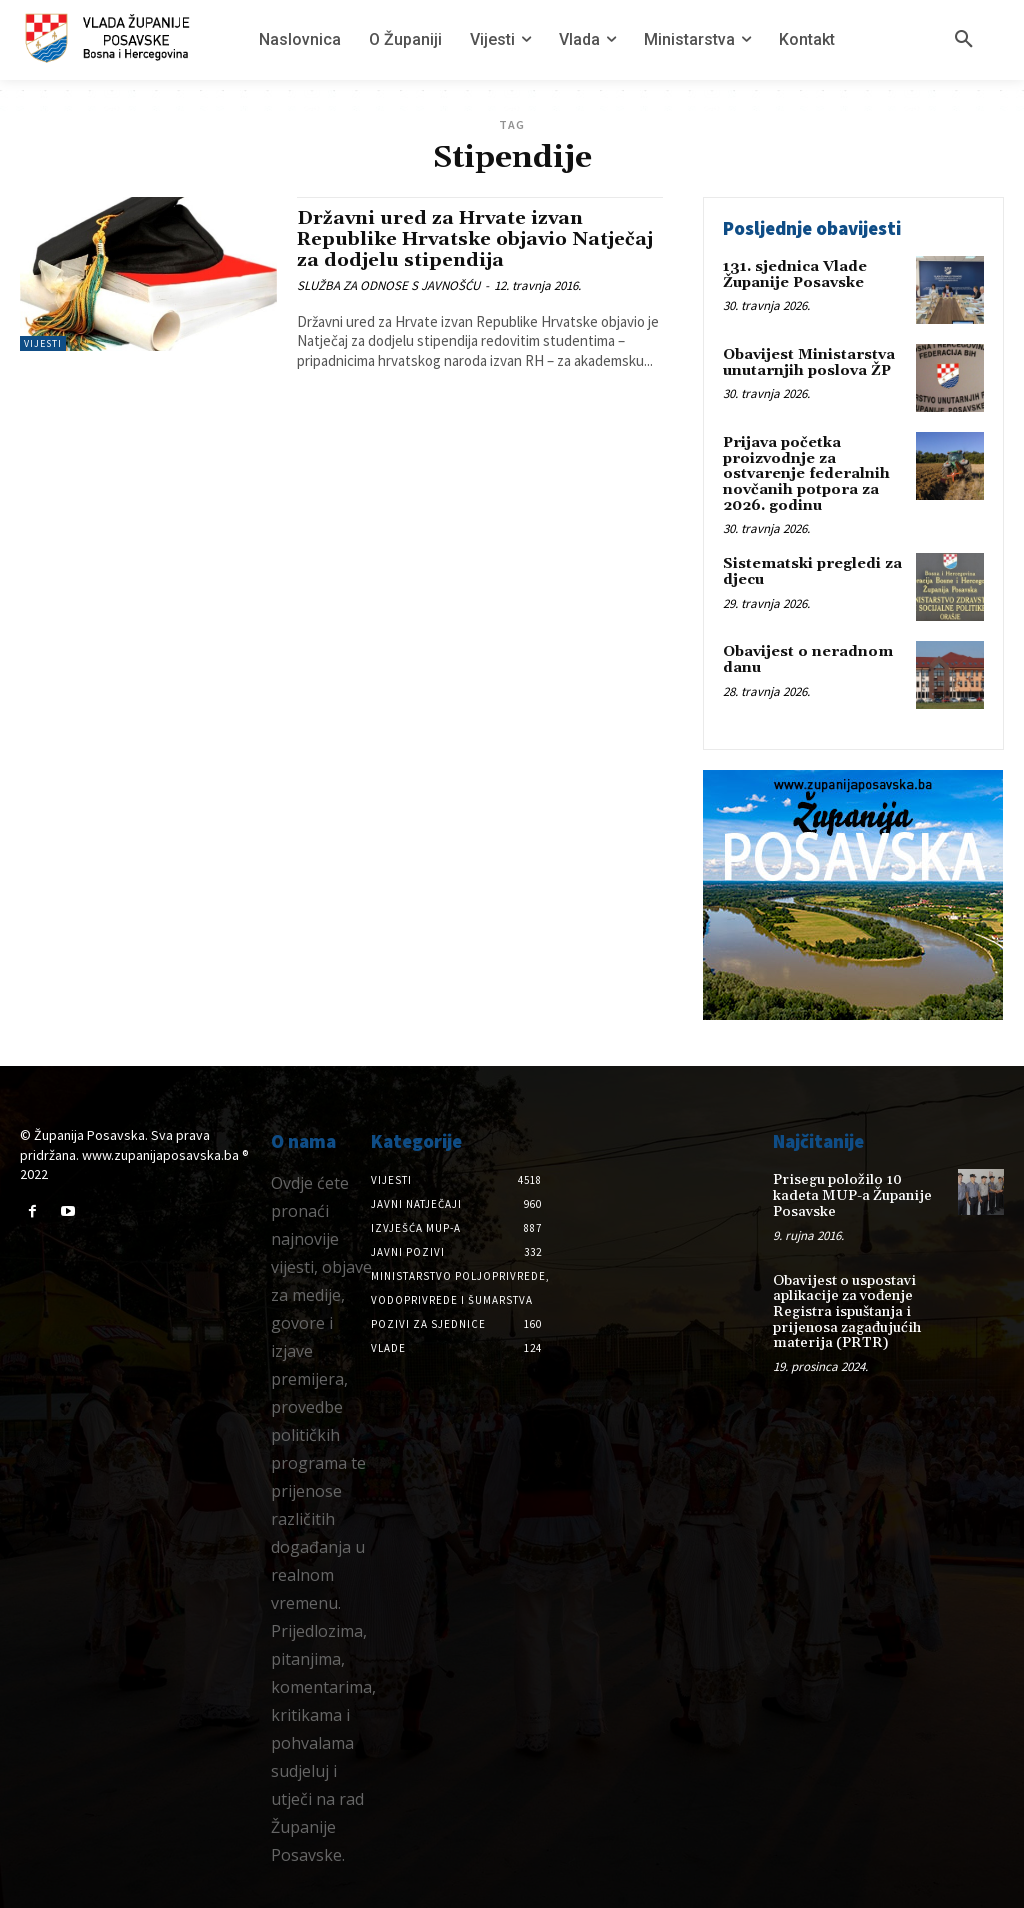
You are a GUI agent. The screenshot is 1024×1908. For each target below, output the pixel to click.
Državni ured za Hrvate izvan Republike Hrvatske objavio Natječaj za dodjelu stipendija (449, 239)
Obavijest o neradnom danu (806, 658)
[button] (964, 40)
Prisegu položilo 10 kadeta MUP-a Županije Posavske (859, 1186)
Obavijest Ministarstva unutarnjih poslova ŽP (808, 362)
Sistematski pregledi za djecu (811, 570)
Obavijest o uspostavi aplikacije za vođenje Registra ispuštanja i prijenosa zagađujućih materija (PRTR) (844, 1293)
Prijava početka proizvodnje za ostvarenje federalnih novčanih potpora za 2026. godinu (804, 474)
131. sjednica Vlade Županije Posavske (794, 274)
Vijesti (43, 343)
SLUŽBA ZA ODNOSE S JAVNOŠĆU (388, 285)
